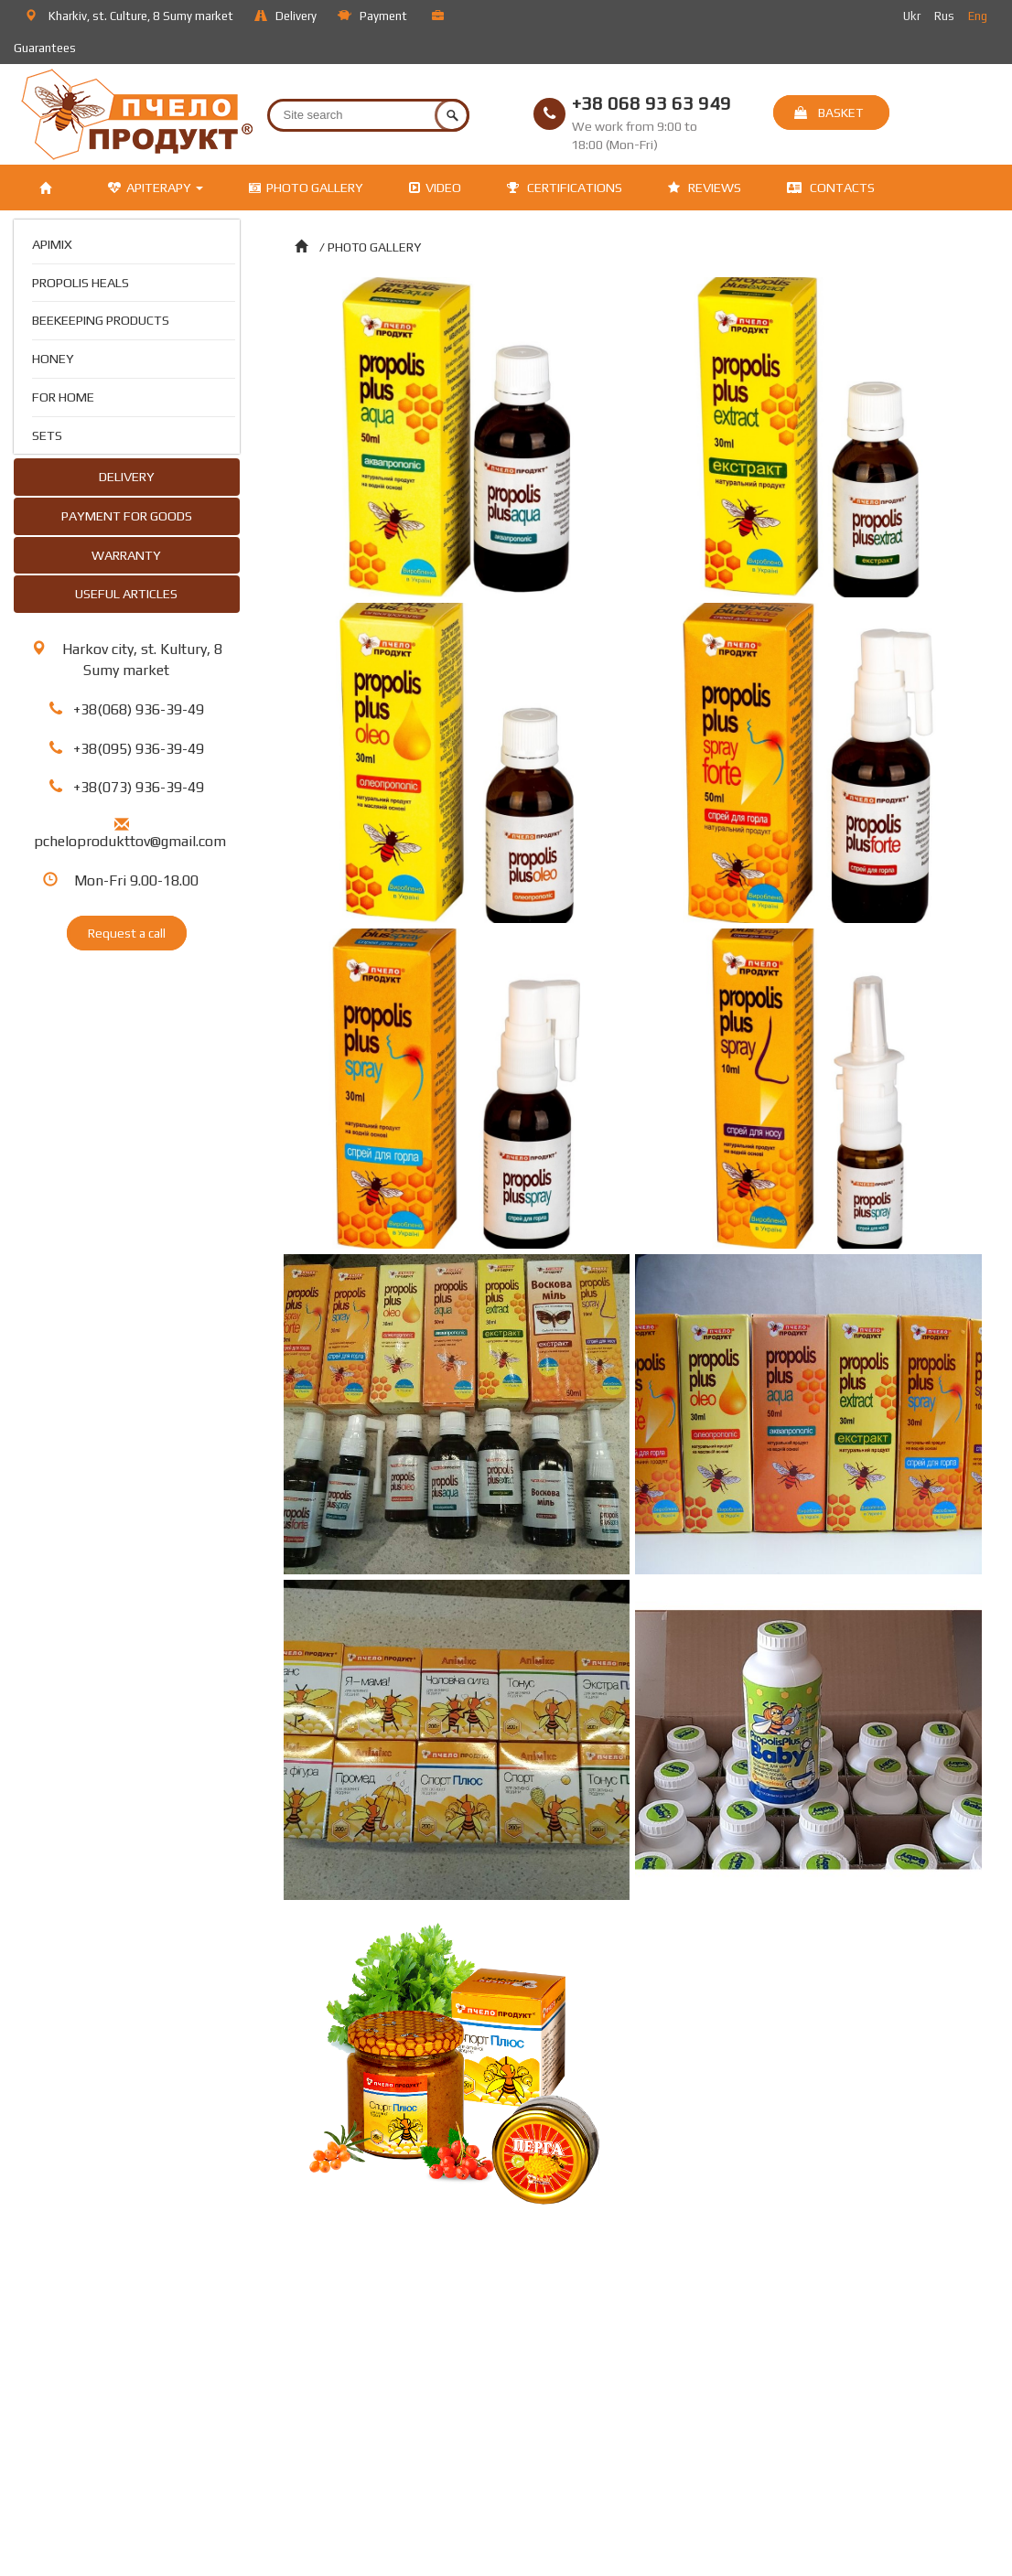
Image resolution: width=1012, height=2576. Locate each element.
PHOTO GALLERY (306, 187)
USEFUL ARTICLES (126, 593)
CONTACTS (831, 187)
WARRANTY (126, 555)
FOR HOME (63, 396)
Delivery (286, 16)
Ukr (913, 16)
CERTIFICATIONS (564, 187)
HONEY (53, 358)
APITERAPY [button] (155, 187)
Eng (979, 16)
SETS (47, 435)
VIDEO (435, 187)
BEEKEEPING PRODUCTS (100, 319)
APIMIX (52, 244)
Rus (945, 16)
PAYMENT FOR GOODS (126, 515)
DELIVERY (127, 476)
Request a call (127, 933)
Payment (373, 16)
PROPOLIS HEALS (80, 282)
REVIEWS (704, 187)
